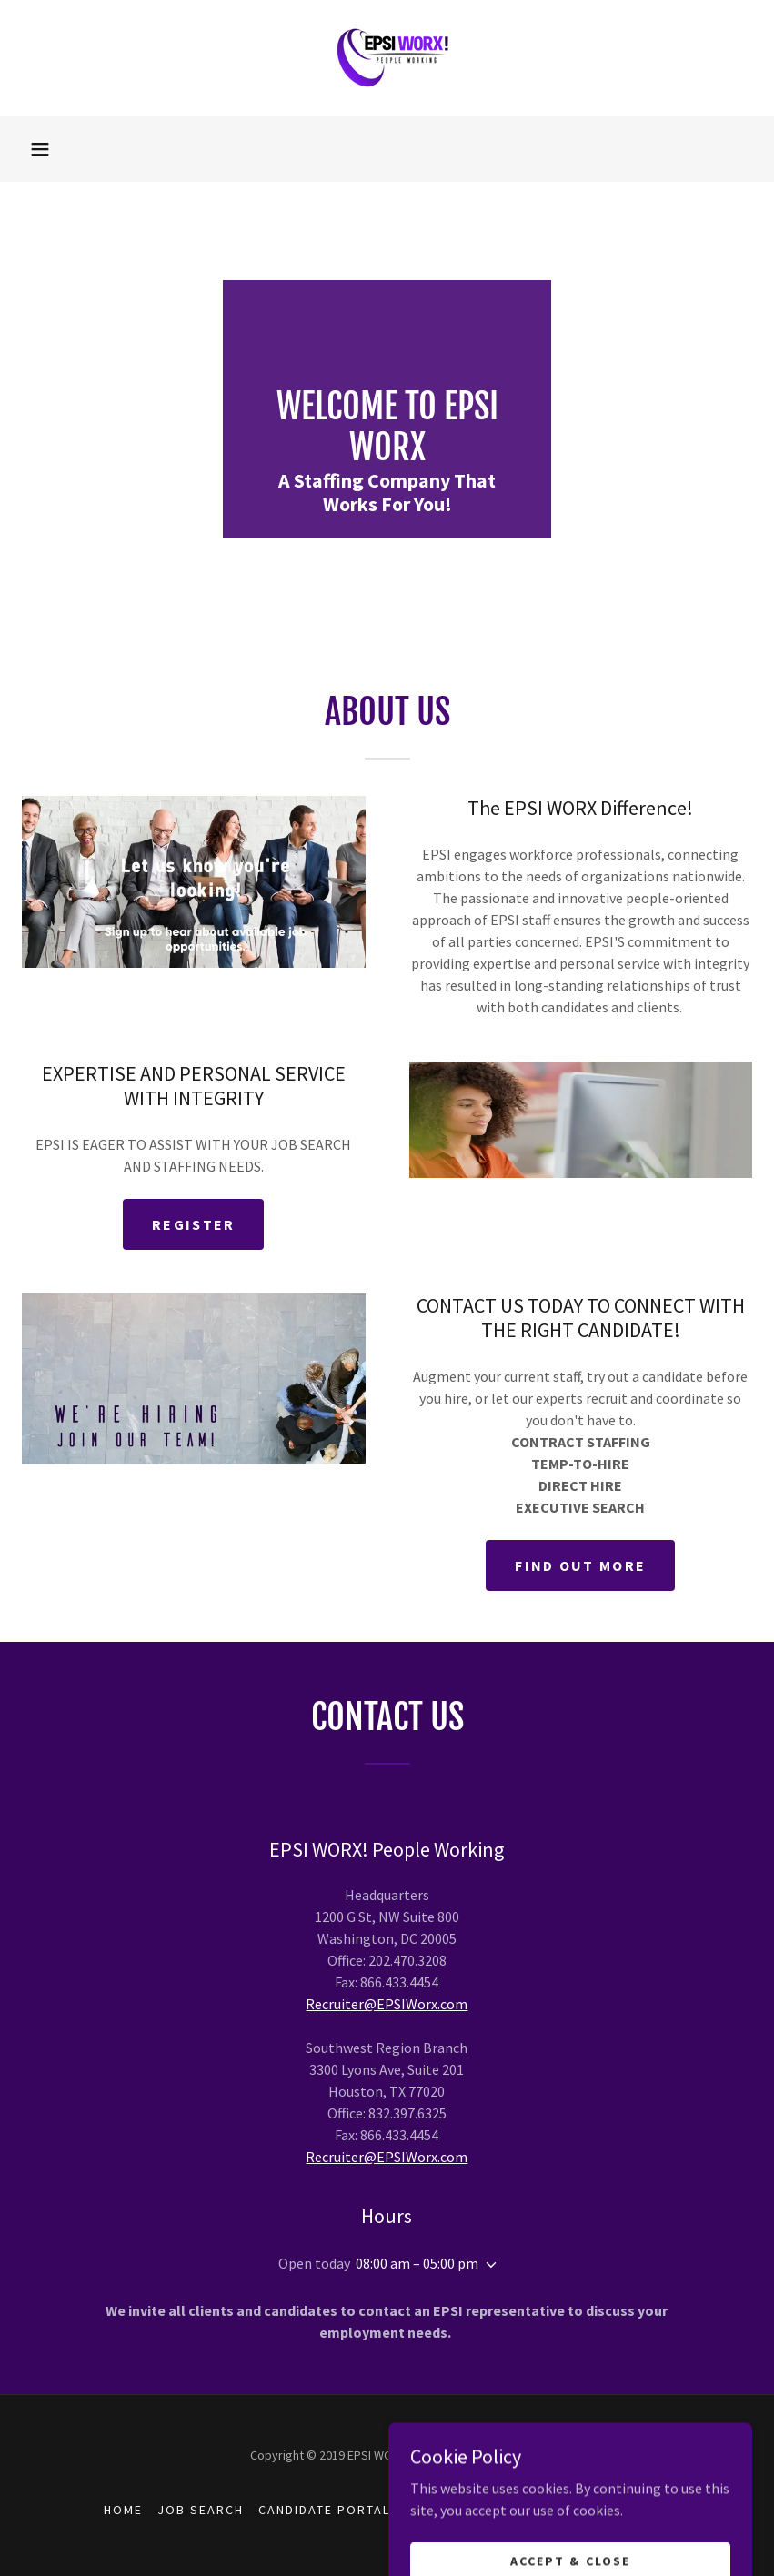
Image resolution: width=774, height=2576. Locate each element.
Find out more (580, 1565)
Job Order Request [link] (597, 2509)
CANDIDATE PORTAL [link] (324, 2509)
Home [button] (123, 2509)
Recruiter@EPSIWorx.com (386, 2004)
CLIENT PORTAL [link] (457, 2509)
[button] (40, 149)
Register (193, 1224)
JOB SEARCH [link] (200, 2509)
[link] (387, 58)
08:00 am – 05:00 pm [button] (417, 2263)
